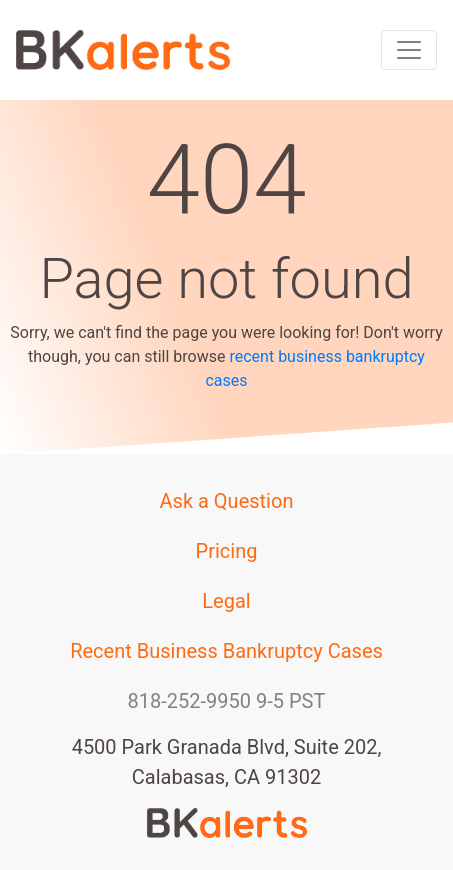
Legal (226, 601)
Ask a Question (227, 501)
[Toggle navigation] (409, 50)
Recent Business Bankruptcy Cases (226, 651)
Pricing (227, 551)
